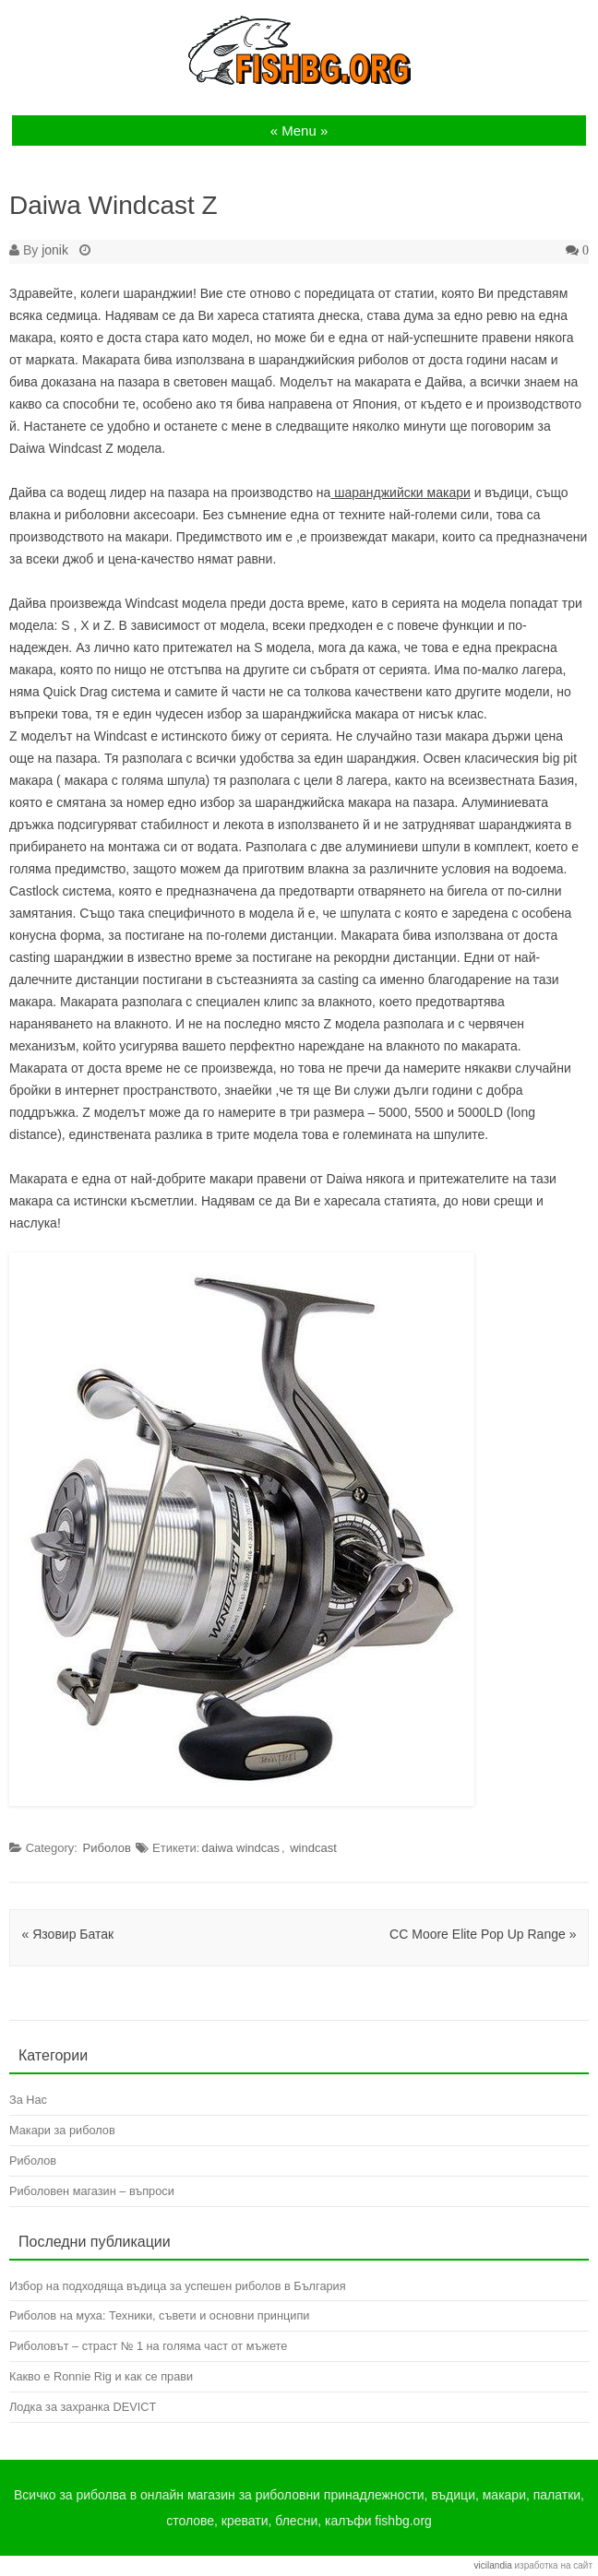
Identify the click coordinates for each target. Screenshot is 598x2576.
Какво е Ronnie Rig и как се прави (101, 2376)
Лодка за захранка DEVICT (82, 2407)
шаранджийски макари (400, 492)
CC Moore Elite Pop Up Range (482, 1934)
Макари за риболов (62, 2130)
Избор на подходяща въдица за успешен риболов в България (177, 2286)
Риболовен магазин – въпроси (91, 2191)
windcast (313, 1848)
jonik (55, 250)
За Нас (28, 2100)
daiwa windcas (240, 1848)
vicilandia (493, 2565)
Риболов (107, 1848)
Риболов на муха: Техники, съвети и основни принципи (159, 2315)
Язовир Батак (68, 1934)
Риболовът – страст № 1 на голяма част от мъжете (148, 2346)
